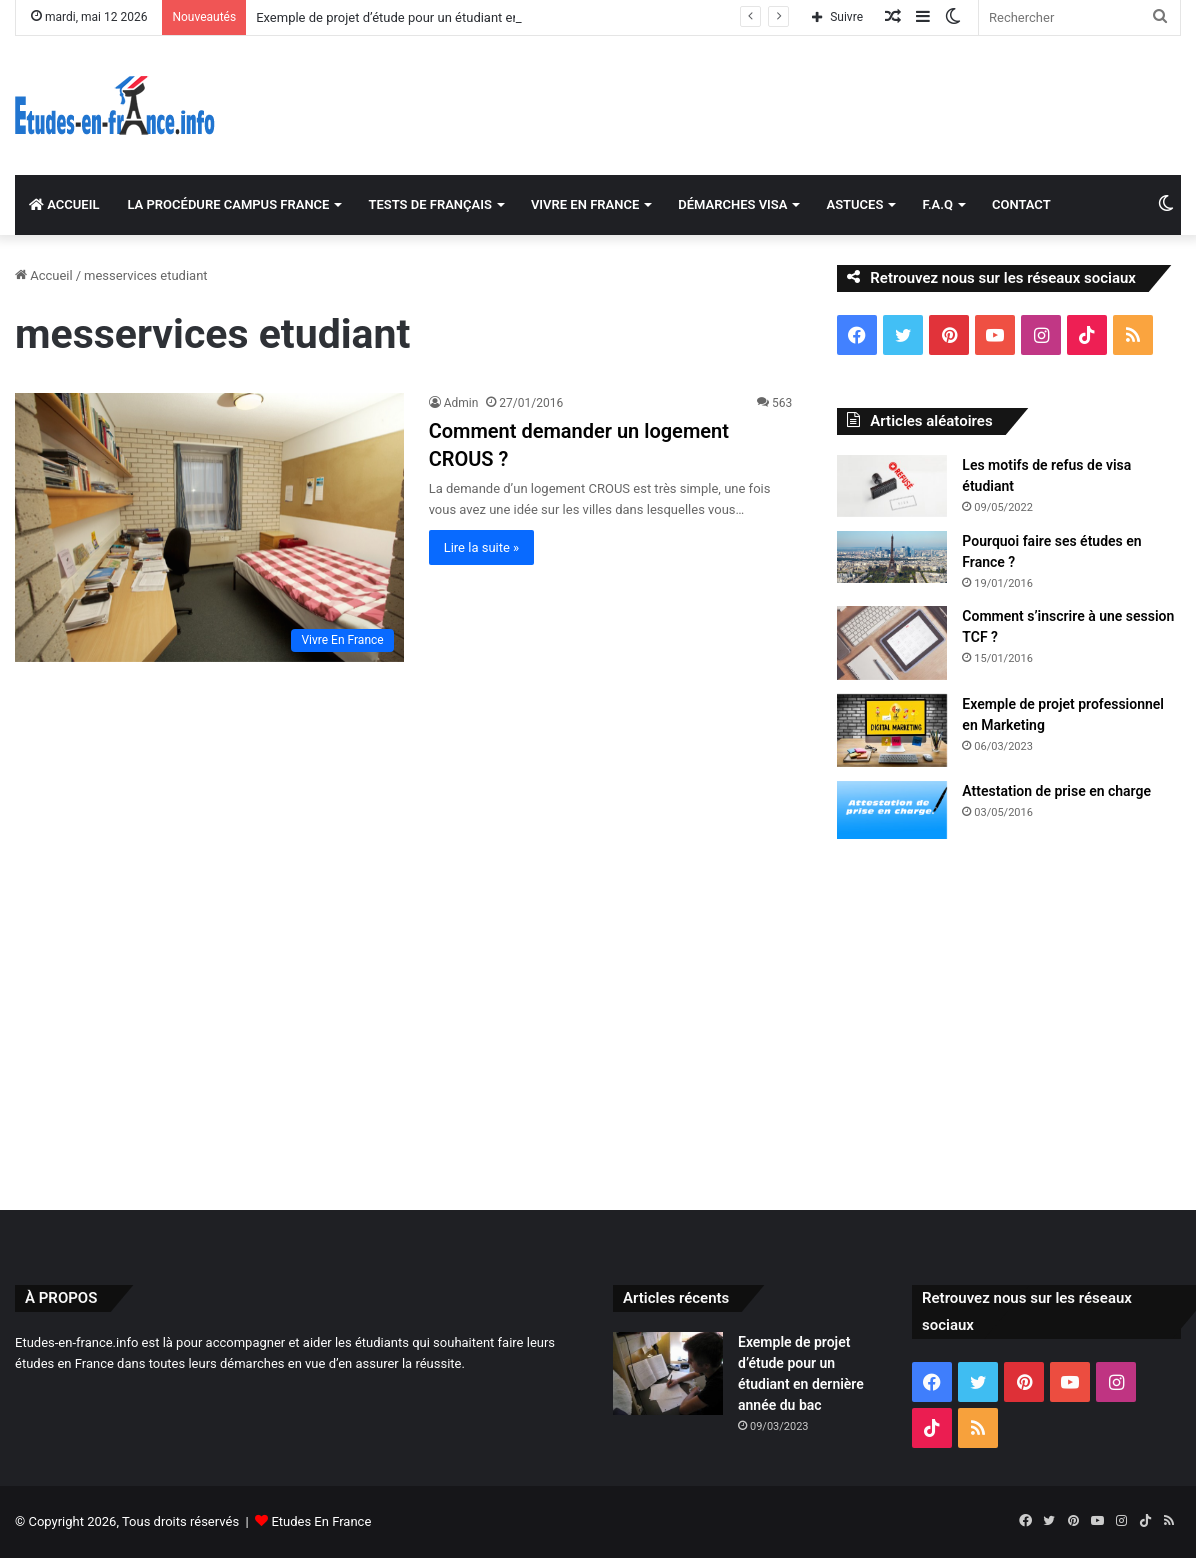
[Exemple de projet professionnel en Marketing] (892, 731)
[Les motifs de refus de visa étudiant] (892, 486)
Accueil (44, 275)
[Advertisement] (598, 1020)
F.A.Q (937, 204)
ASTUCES (854, 204)
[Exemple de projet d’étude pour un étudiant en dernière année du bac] (668, 1373)
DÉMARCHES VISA (732, 204)
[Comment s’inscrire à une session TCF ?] (892, 643)
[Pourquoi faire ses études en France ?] (892, 557)
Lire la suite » (482, 547)
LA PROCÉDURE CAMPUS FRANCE (228, 204)
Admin (461, 403)
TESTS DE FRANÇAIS (429, 204)
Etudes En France (321, 1521)
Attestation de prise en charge (1056, 791)
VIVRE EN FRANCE (585, 204)
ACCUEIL (64, 204)
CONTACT (1021, 204)
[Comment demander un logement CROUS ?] (209, 527)
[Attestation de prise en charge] (892, 810)
